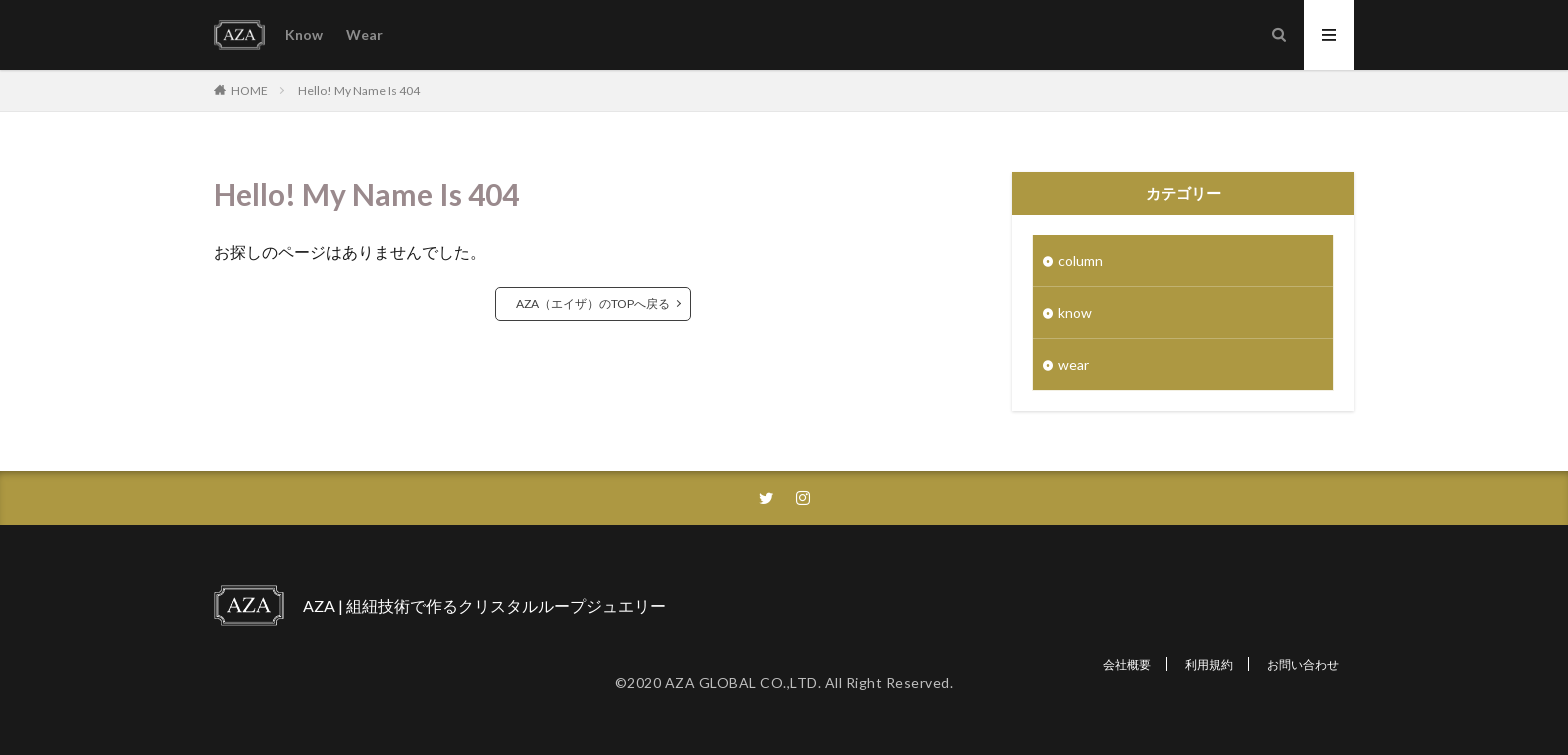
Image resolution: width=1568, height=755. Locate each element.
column (1080, 260)
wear (1073, 364)
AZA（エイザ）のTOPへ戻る (593, 303)
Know (304, 34)
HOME (249, 90)
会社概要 (1127, 664)
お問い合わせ (1303, 664)
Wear (364, 34)
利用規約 (1209, 664)
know (1075, 312)
